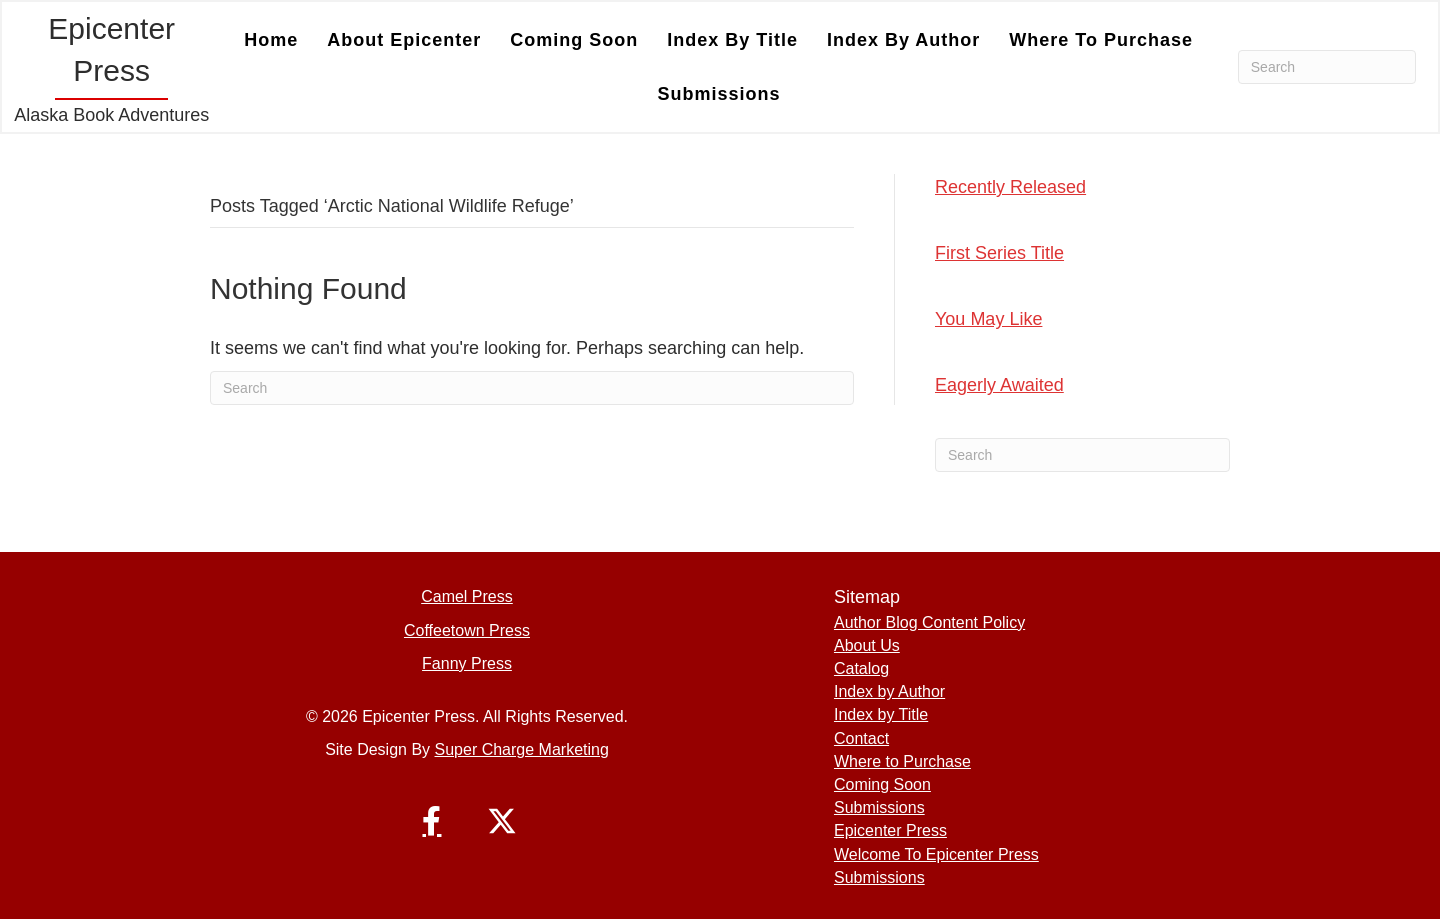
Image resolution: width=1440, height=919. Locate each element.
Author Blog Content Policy (929, 622)
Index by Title (732, 40)
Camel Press (467, 596)
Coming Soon (574, 40)
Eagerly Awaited (999, 385)
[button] (432, 821)
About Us (867, 645)
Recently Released (1010, 187)
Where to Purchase (1101, 40)
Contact (861, 738)
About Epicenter (404, 40)
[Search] (1327, 67)
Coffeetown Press (467, 630)
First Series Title (999, 253)
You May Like (988, 319)
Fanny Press (467, 663)
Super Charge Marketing (522, 749)
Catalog (861, 668)
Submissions (719, 94)
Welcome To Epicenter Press (936, 854)
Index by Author (903, 40)
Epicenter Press (890, 830)
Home (271, 40)
